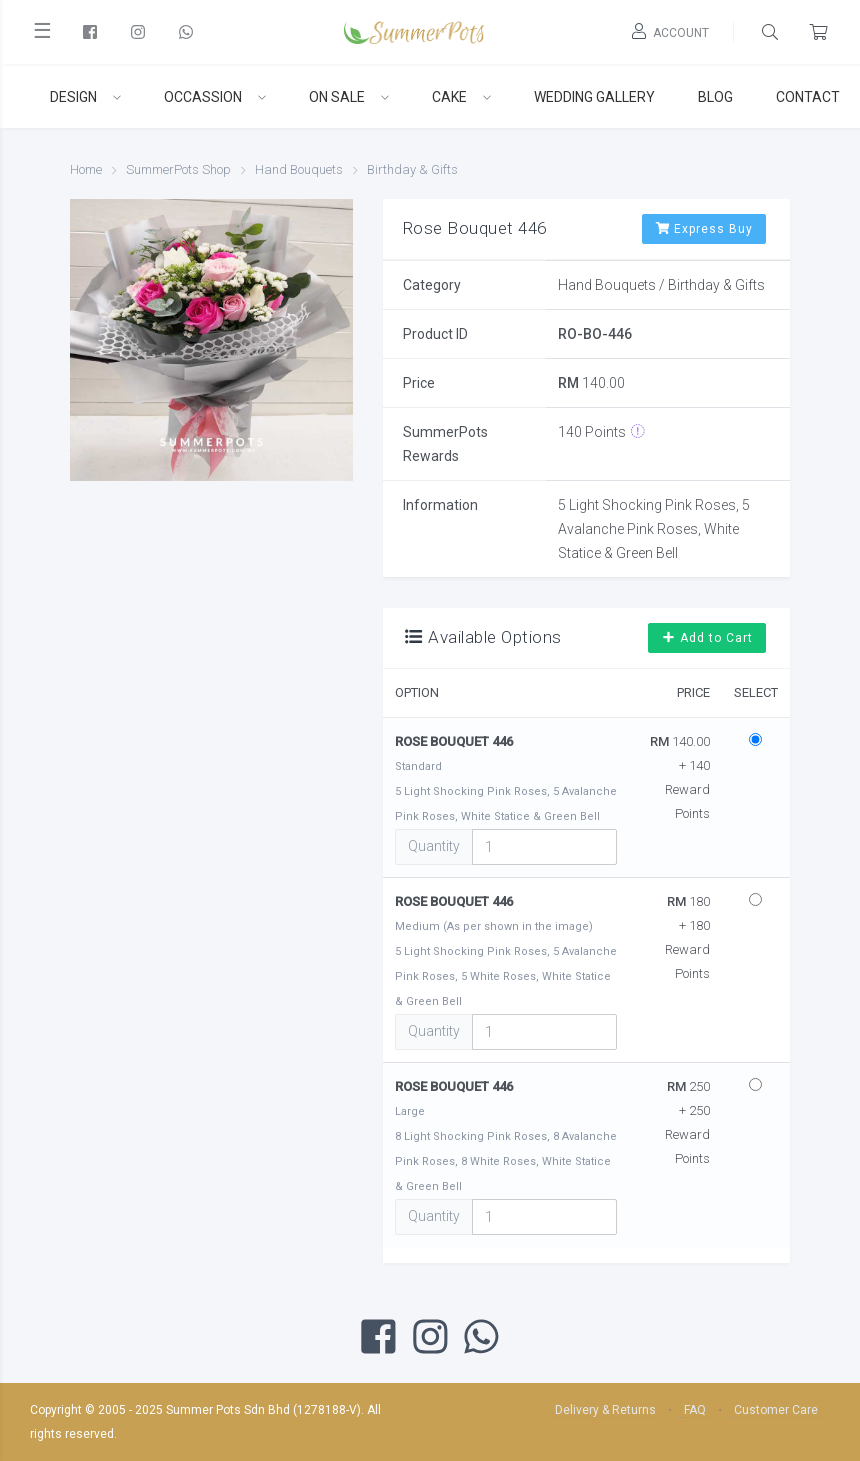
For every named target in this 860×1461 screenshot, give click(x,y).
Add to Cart (707, 638)
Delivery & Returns (605, 1410)
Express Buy (704, 229)
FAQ (695, 1410)
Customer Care (776, 1410)
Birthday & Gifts (412, 169)
